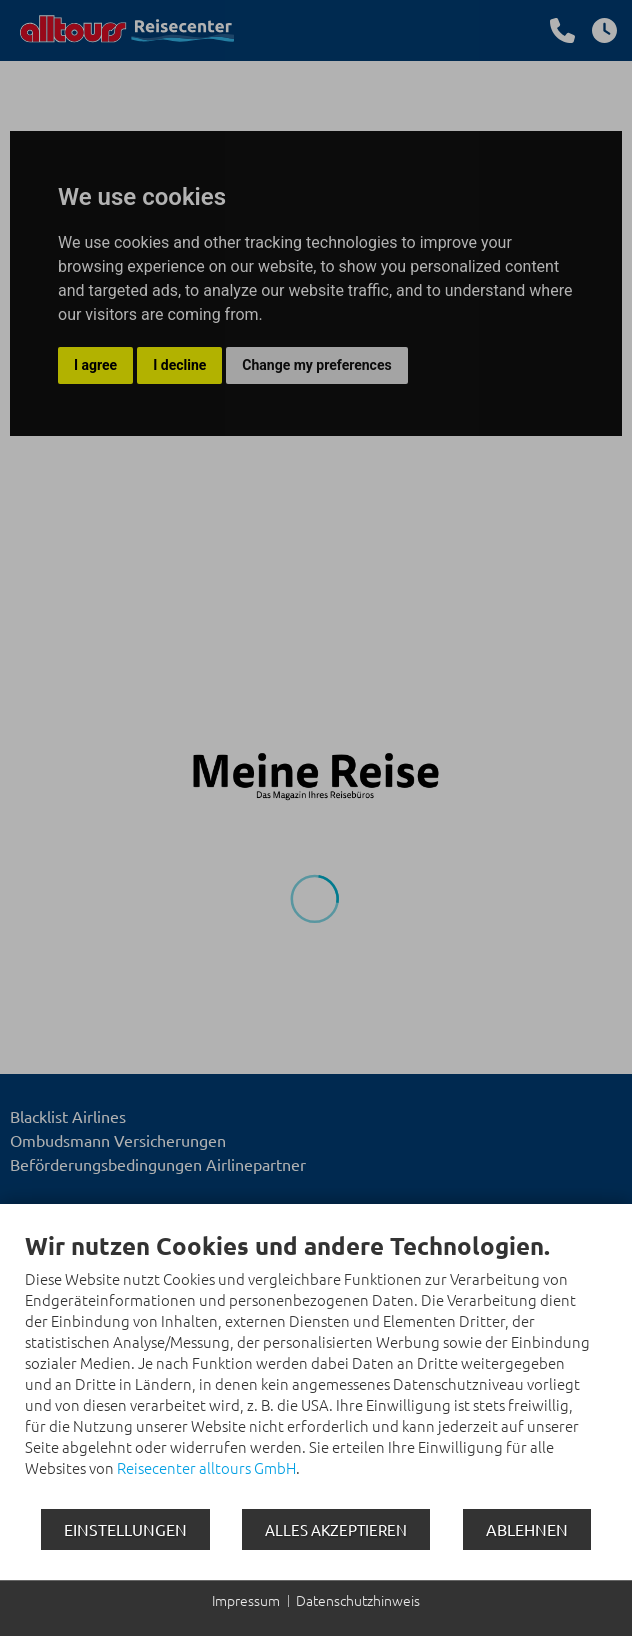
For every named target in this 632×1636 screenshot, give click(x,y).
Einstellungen (125, 1529)
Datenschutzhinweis (358, 1600)
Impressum (246, 1600)
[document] (316, 1369)
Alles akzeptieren (336, 1529)
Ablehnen (527, 1529)
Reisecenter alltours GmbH (206, 1467)
